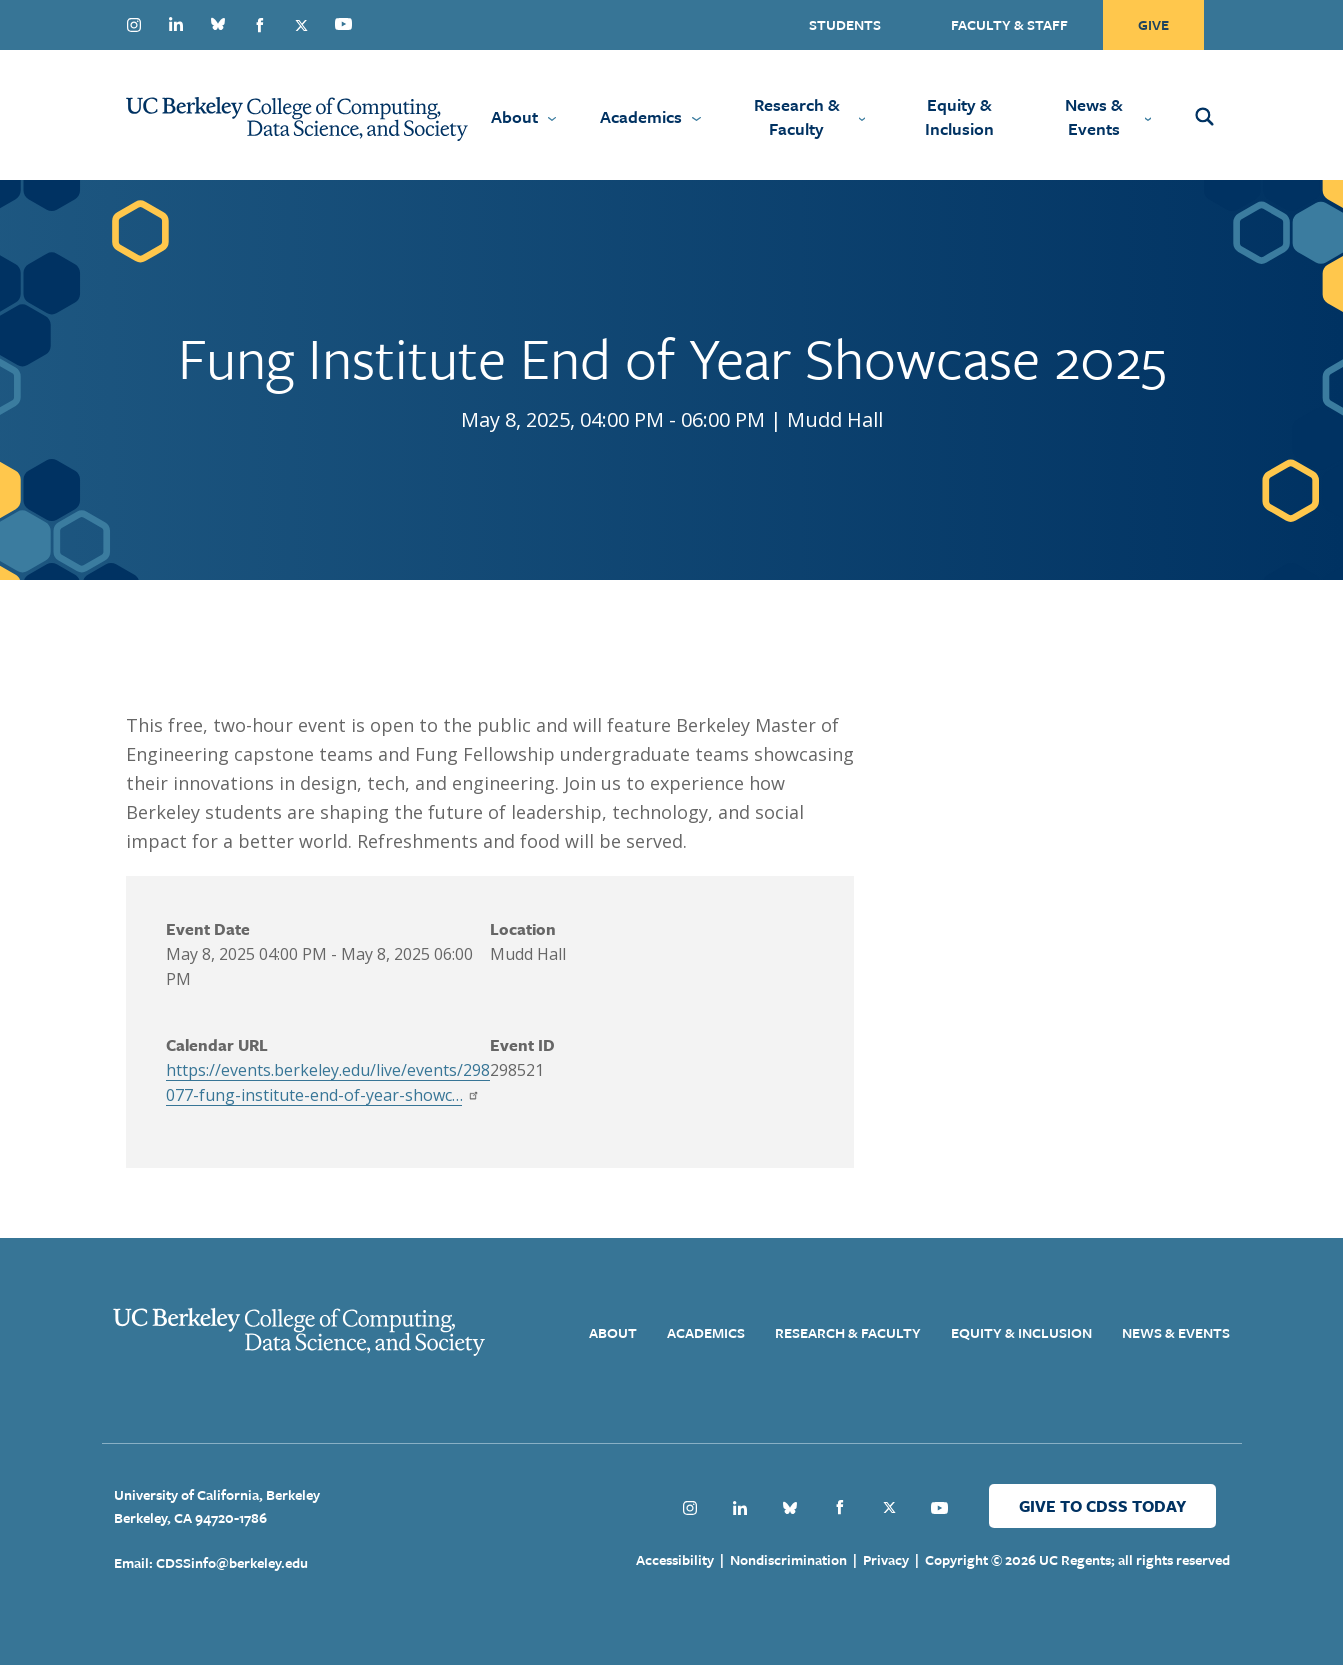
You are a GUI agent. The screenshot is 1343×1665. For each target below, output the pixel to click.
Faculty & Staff (1009, 24)
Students (845, 24)
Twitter (302, 25)
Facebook (260, 25)
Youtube (344, 24)
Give (1153, 24)
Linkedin (176, 24)
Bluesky (218, 24)
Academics (641, 116)
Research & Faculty (797, 116)
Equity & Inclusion (959, 116)
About (514, 116)
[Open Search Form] (1232, 115)
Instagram (134, 25)
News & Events (1094, 116)
